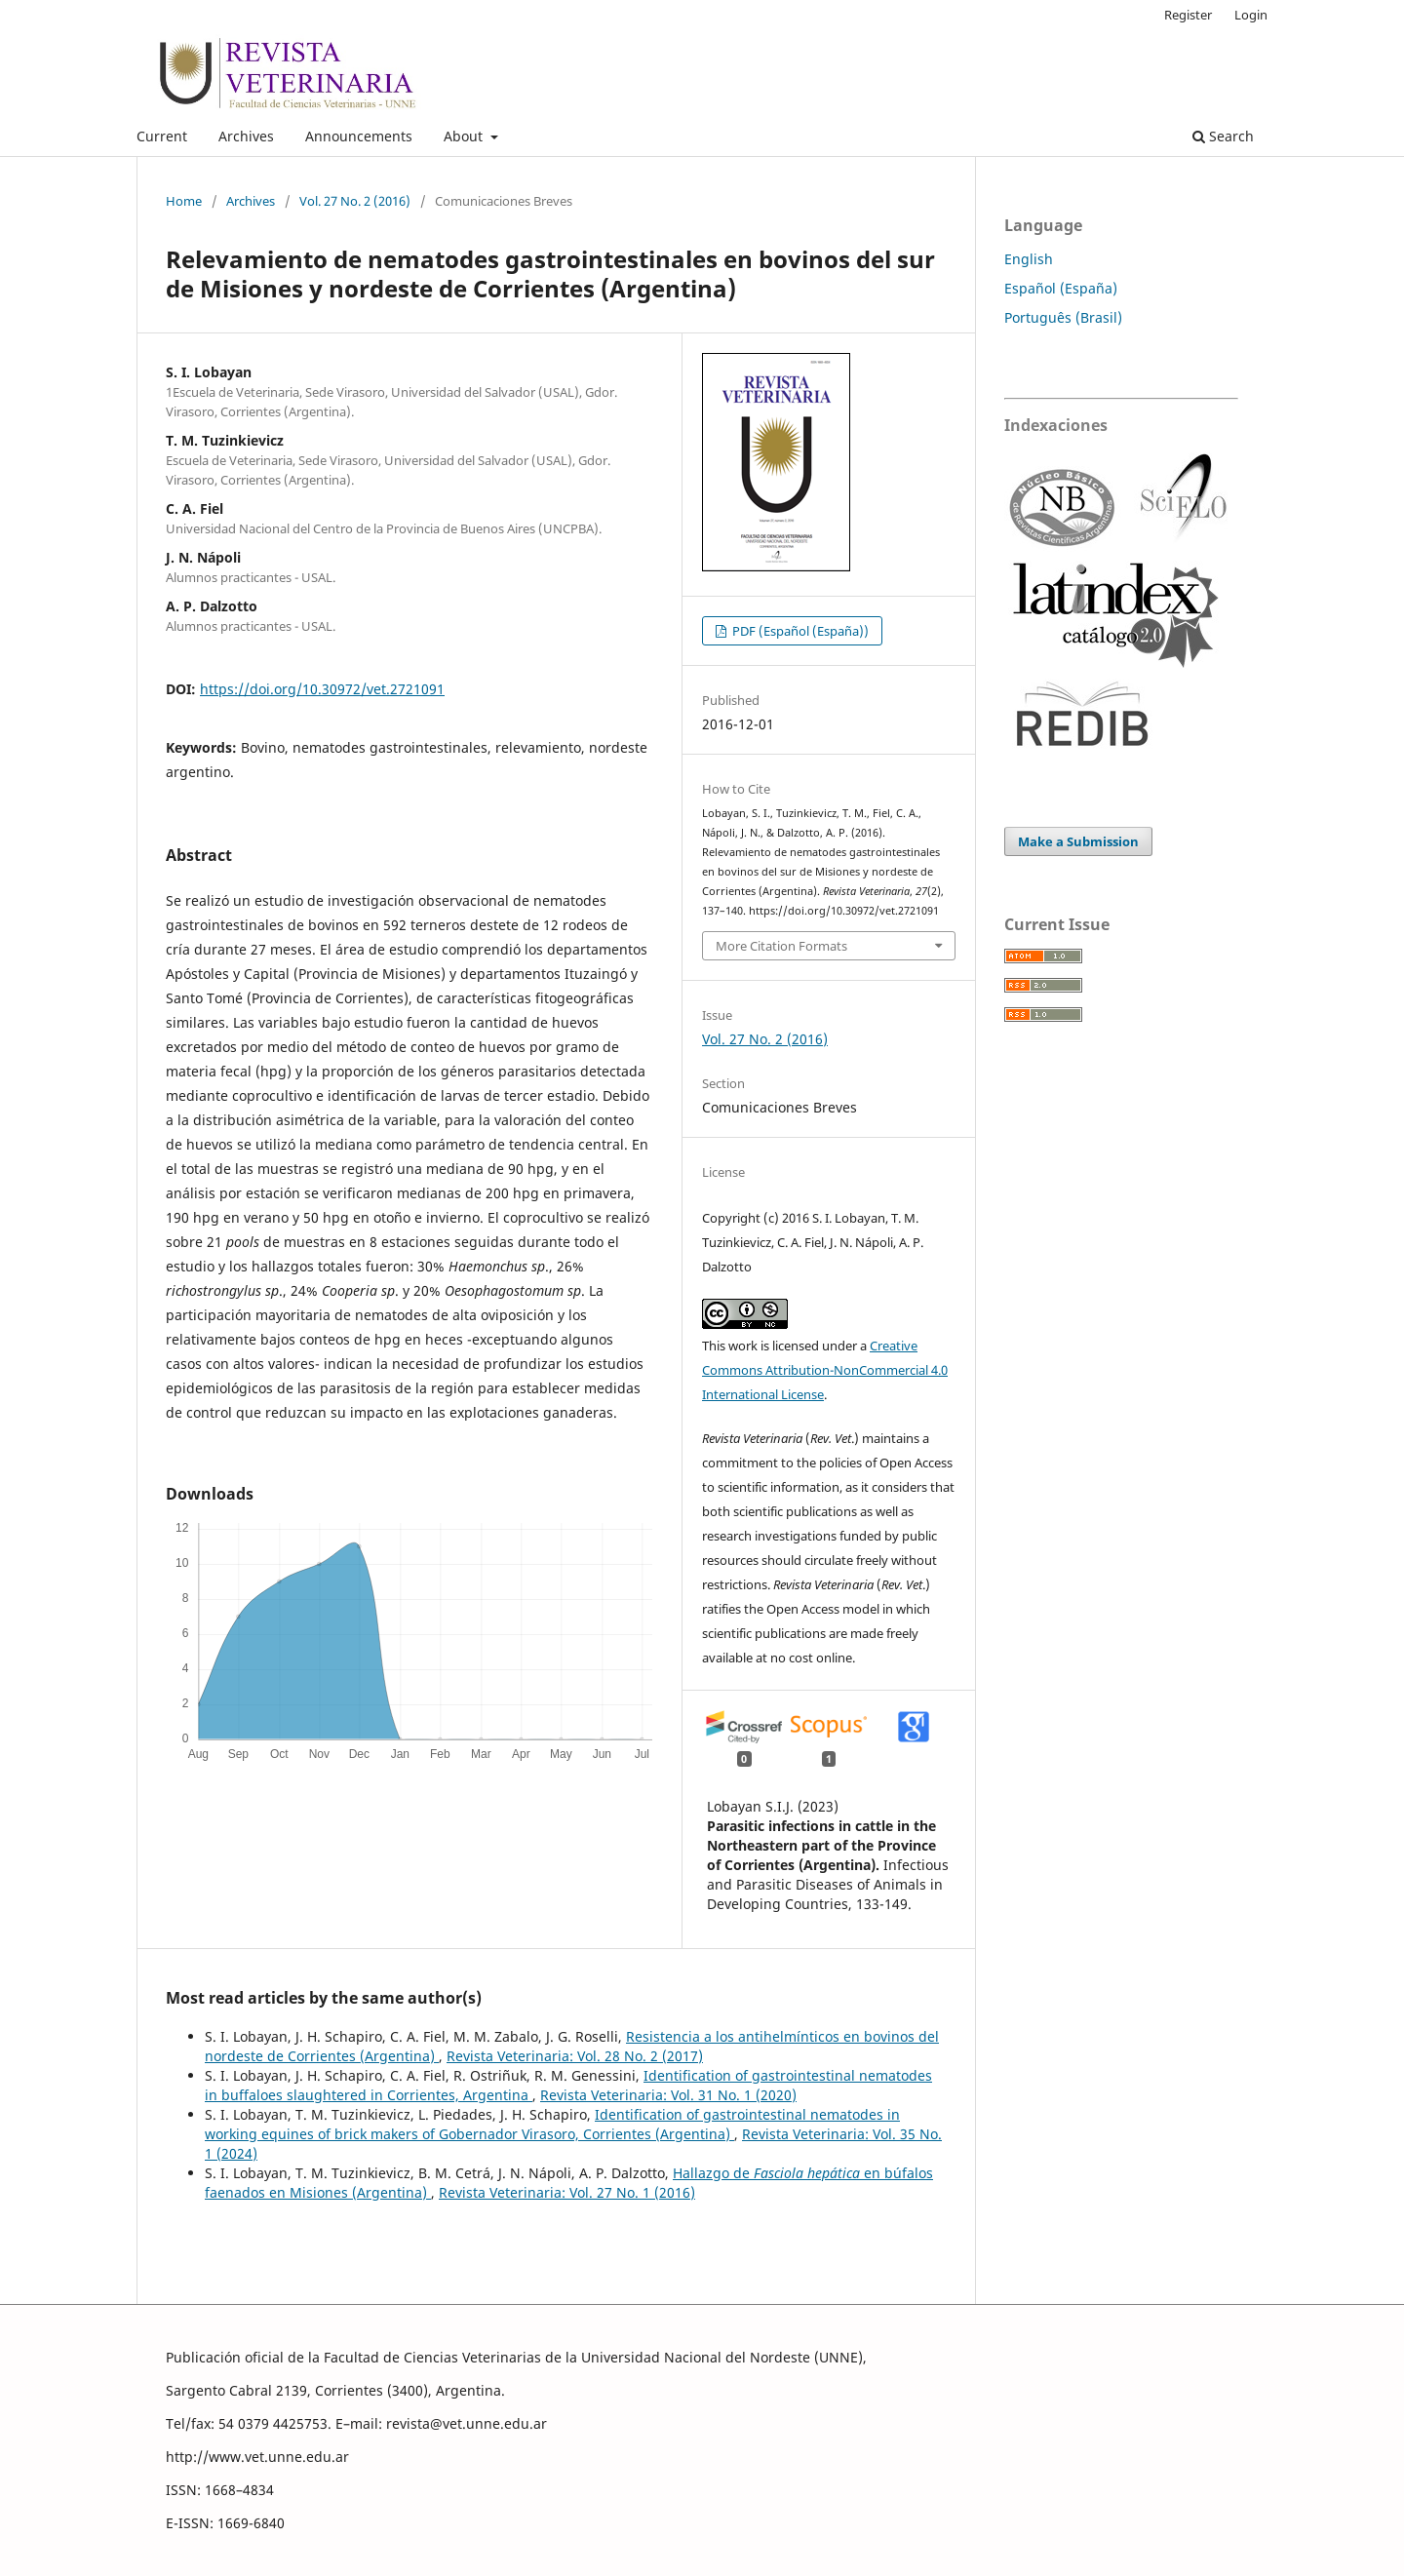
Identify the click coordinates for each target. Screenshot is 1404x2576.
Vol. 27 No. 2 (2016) (354, 201)
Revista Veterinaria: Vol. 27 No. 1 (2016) (567, 2192)
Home (184, 201)
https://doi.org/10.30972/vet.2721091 (322, 689)
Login (1251, 14)
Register (1188, 14)
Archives (246, 136)
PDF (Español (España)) (799, 631)
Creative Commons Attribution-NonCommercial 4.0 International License (825, 1370)
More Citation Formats (781, 946)
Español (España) (1060, 288)
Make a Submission (1078, 841)
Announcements (358, 136)
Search (1223, 136)
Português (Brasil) (1063, 317)
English (1028, 259)
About (465, 136)
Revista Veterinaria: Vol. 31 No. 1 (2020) (668, 2095)
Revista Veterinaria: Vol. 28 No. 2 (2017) (575, 2056)
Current (161, 136)
